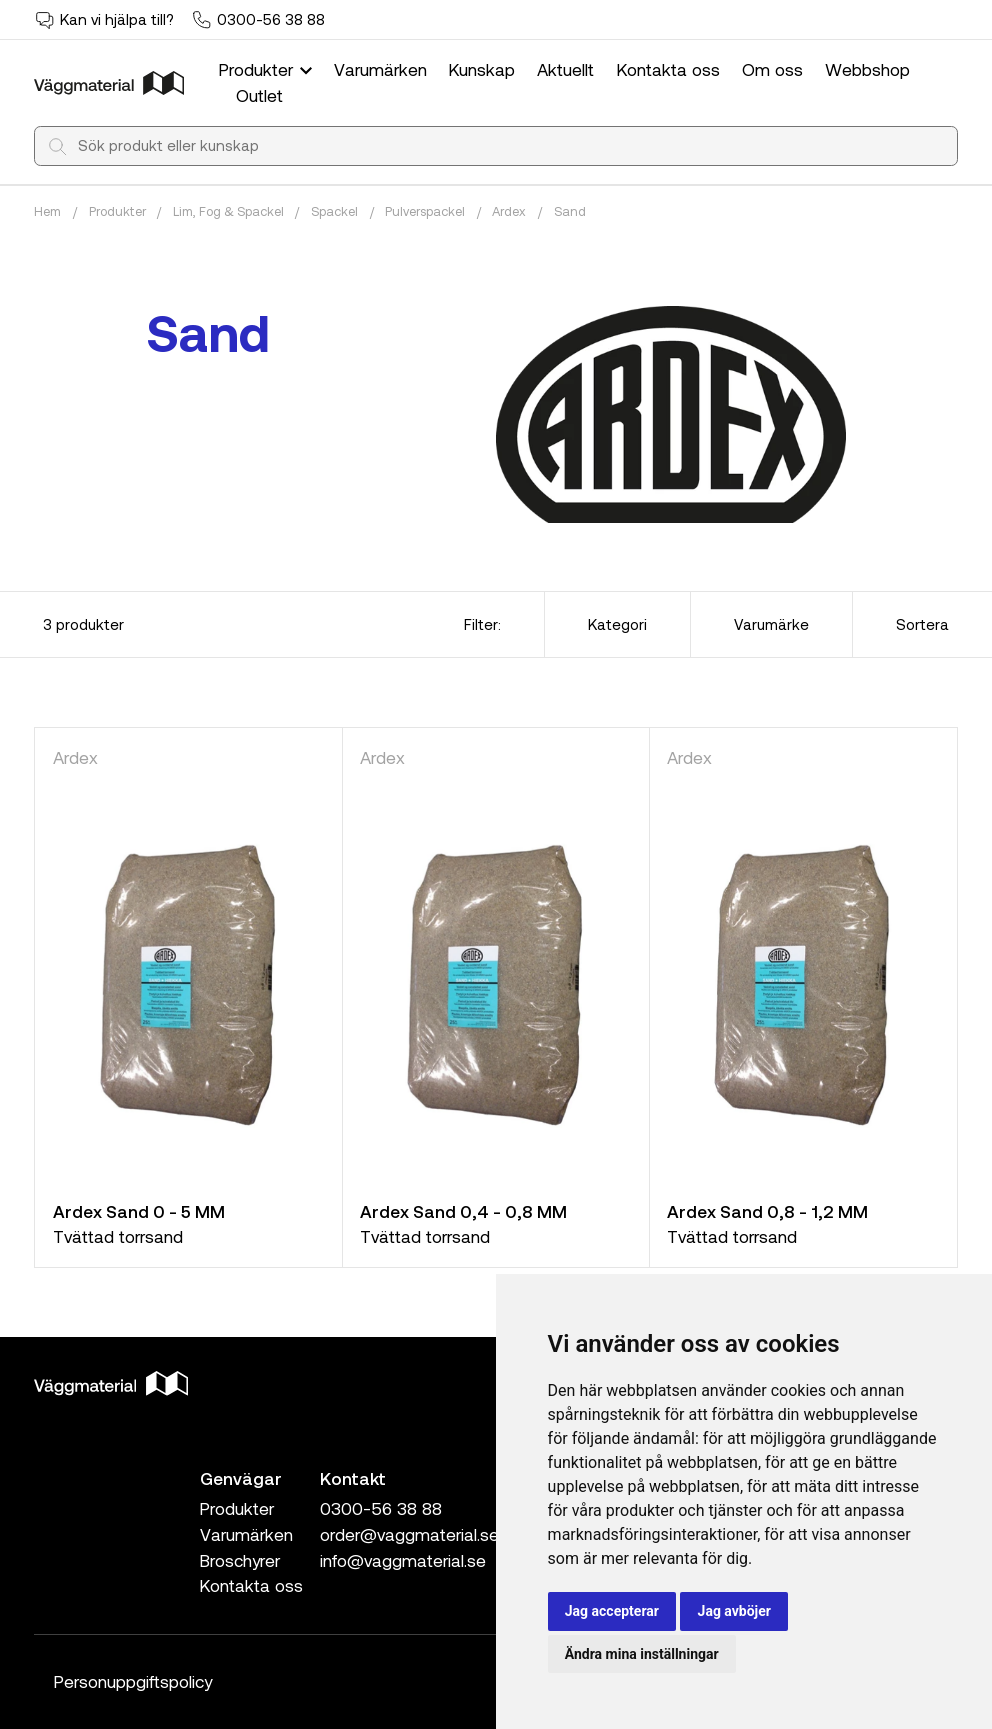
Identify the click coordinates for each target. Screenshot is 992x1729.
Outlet (259, 95)
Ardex (509, 211)
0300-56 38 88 (271, 19)
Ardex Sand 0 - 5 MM (139, 1211)
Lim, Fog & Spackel (228, 211)
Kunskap (482, 69)
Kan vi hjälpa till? (117, 19)
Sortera (922, 624)
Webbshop (867, 69)
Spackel (334, 211)
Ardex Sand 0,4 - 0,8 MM (463, 1211)
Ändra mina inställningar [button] (642, 1654)
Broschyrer (240, 1560)
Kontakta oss (668, 69)
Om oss (772, 69)
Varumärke (771, 624)
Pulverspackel (425, 211)
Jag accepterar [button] (612, 1611)
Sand (570, 211)
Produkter (268, 69)
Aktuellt (565, 69)
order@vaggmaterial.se (409, 1534)
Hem (47, 211)
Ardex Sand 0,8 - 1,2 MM (767, 1211)
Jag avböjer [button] (734, 1611)
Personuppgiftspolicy (133, 1681)
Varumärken (380, 69)
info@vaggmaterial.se (403, 1560)
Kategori (617, 624)
